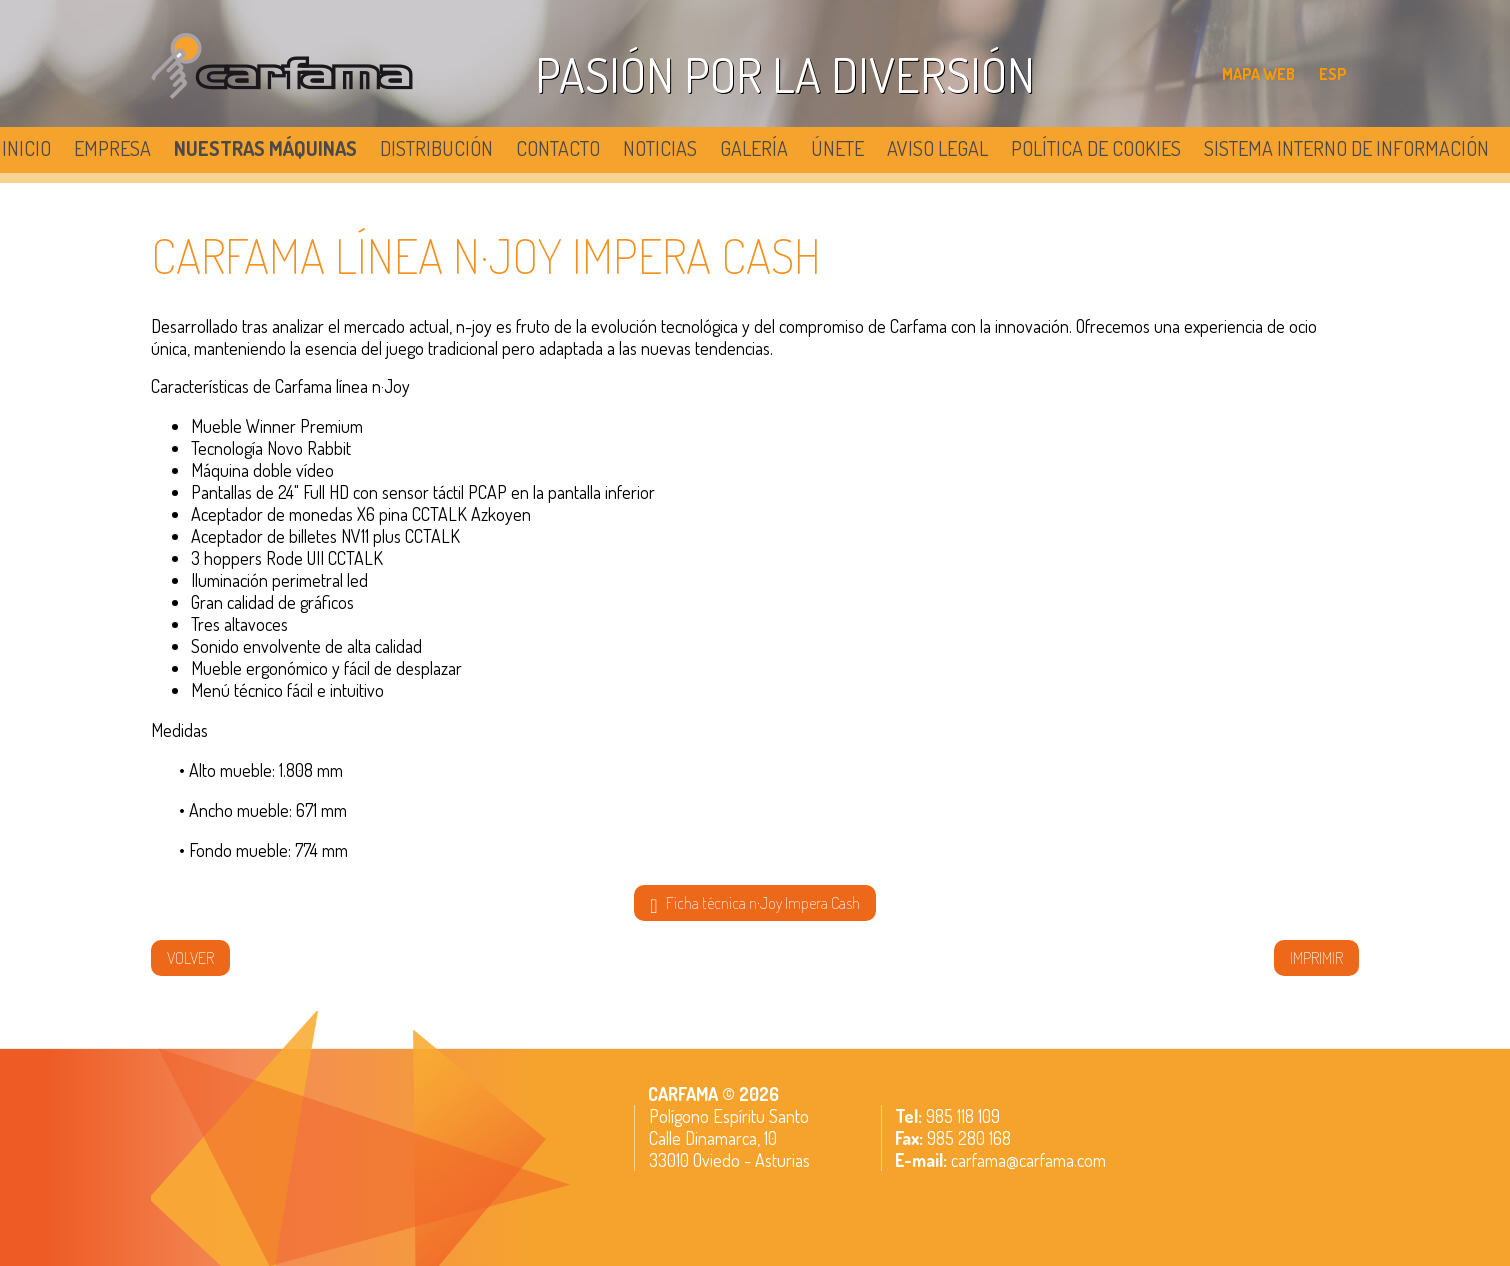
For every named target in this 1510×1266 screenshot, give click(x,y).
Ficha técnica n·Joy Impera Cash (754, 904)
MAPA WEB (1258, 74)
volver (190, 958)
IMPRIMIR (1316, 958)
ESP (1333, 74)
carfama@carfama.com (1028, 1160)
